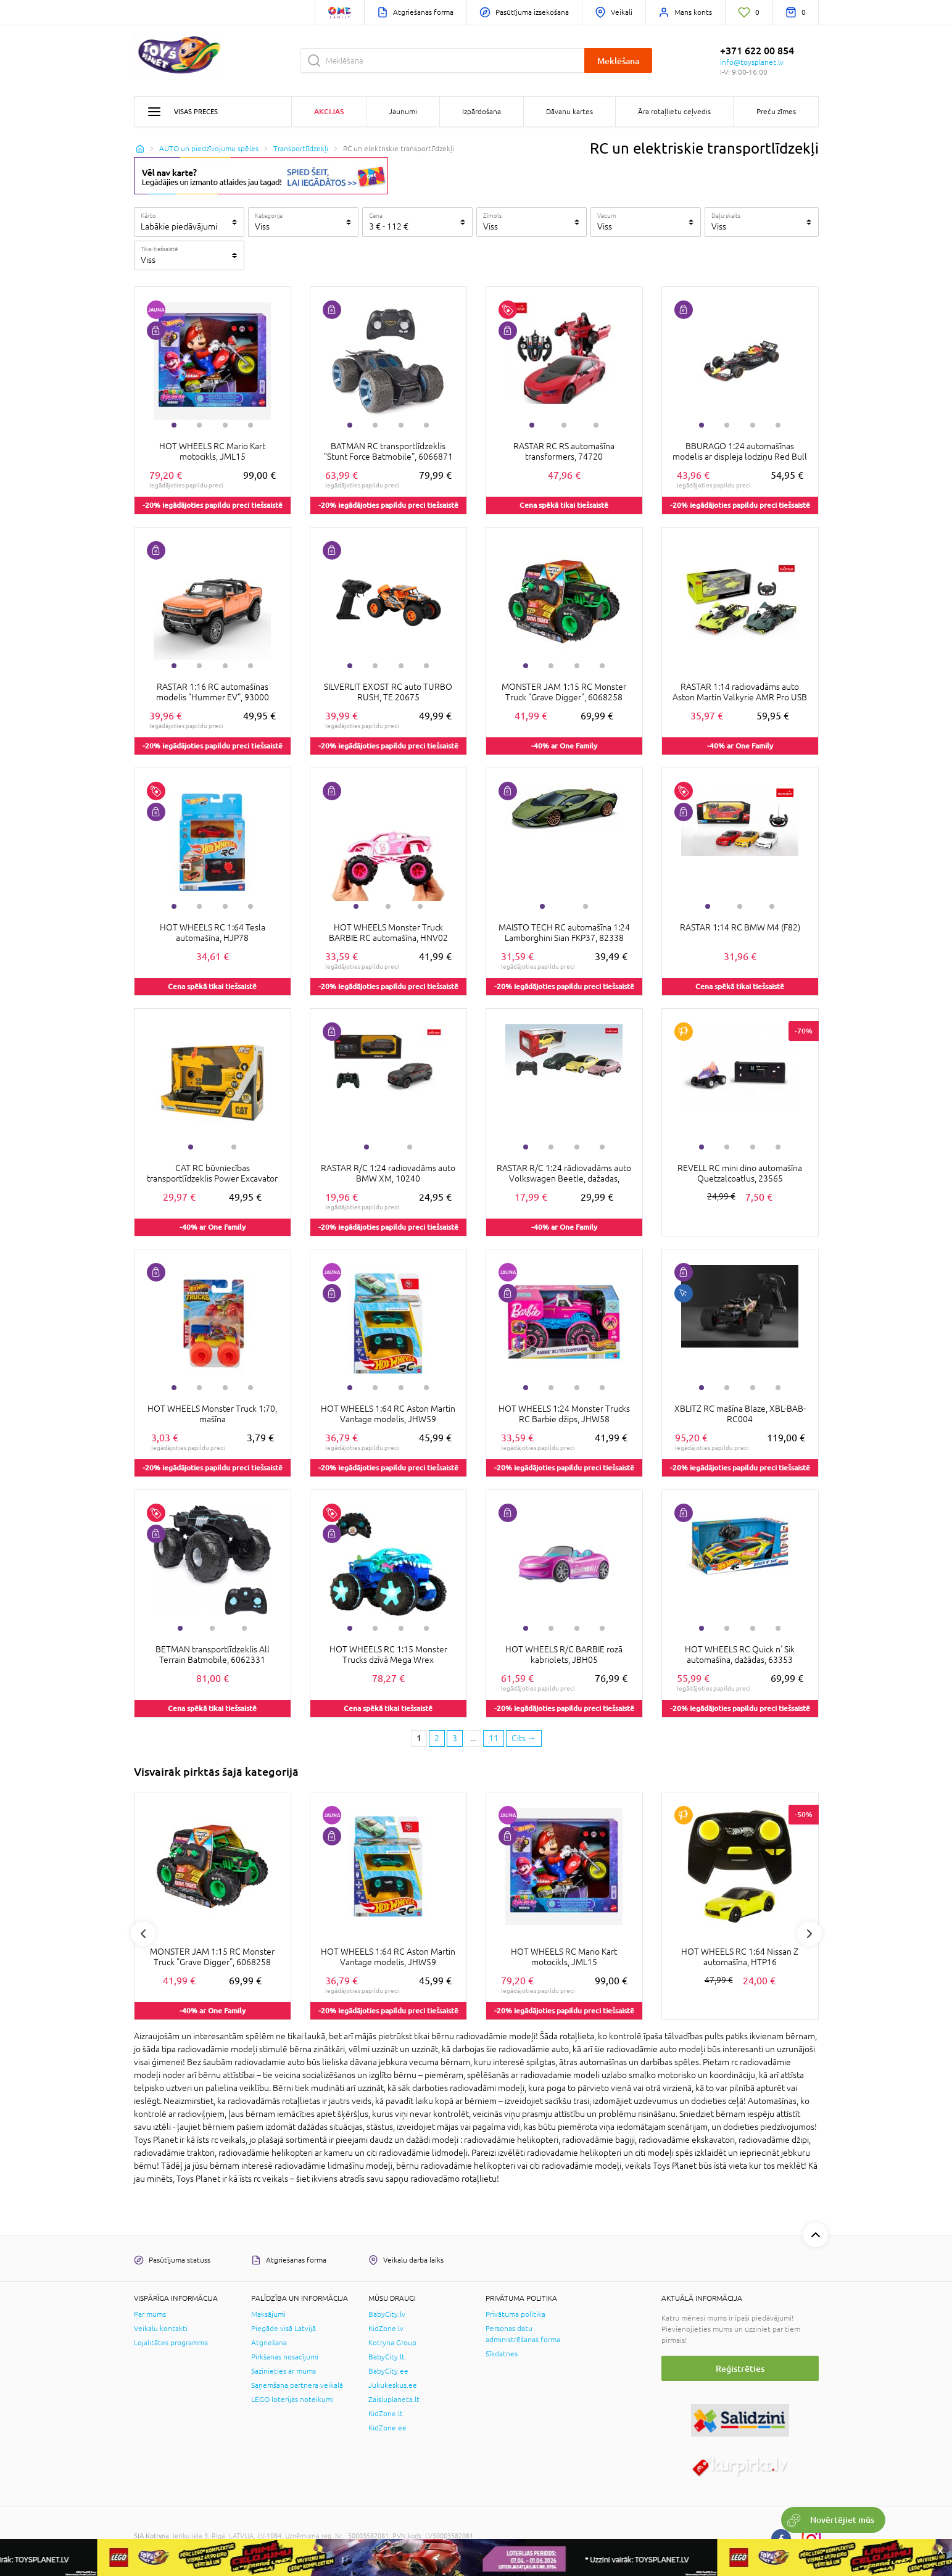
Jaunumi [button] (403, 111)
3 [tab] (225, 425)
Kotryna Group (392, 2342)
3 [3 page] (454, 1738)
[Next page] (524, 1738)
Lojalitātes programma (171, 2342)
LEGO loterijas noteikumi (292, 2399)
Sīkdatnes (502, 2354)
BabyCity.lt (386, 2357)
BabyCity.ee (388, 2371)
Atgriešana (269, 2342)
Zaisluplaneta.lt (394, 2399)
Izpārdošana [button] (481, 111)
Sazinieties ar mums (283, 2371)
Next (809, 1933)
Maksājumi (268, 2314)
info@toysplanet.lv (752, 62)
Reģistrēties (740, 2368)
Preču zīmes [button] (776, 111)
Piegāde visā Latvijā (283, 2328)
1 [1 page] (418, 1738)
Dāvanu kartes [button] (569, 111)
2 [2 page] (436, 1738)
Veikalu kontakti (161, 2328)
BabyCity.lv (386, 2314)
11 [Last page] (494, 1738)
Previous (143, 1933)
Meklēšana (618, 61)
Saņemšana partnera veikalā (297, 2385)
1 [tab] (174, 425)
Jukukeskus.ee (392, 2385)
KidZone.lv (386, 2328)
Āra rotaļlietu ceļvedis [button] (674, 111)
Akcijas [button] (329, 111)
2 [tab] (199, 425)
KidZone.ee (387, 2428)
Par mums (150, 2314)
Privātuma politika (515, 2314)
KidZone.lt (385, 2413)
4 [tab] (250, 425)
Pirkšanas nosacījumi (284, 2357)
